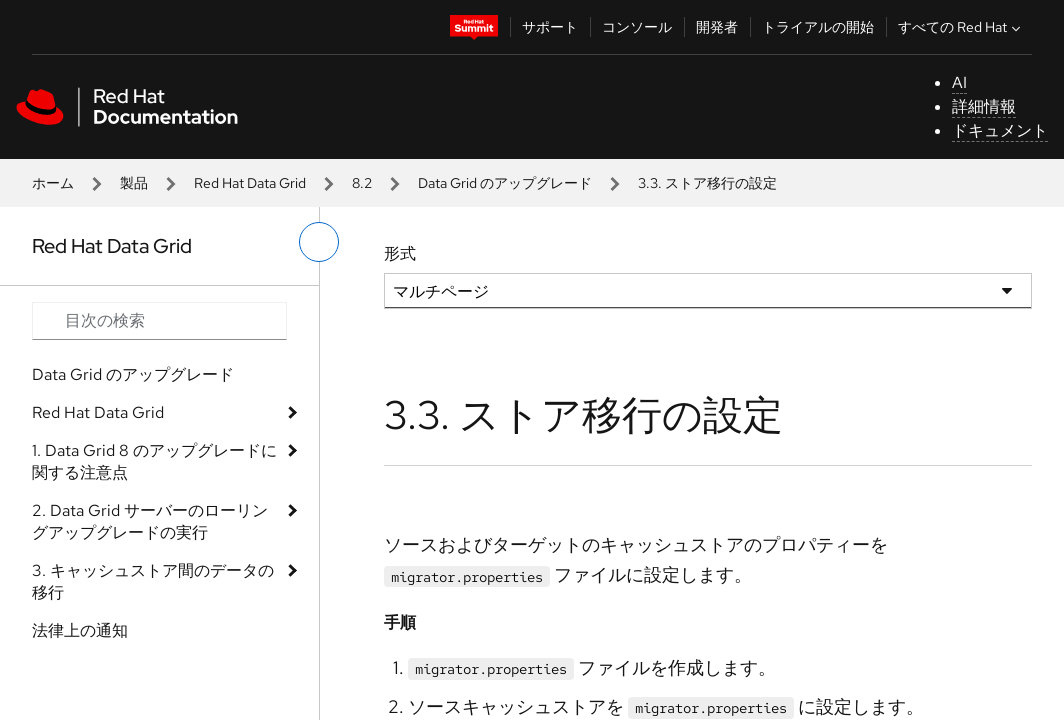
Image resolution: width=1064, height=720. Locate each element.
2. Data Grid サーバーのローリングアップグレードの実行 (150, 521)
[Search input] (159, 321)
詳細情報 (984, 106)
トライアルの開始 (818, 27)
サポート (550, 27)
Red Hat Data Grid (250, 183)
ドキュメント (1000, 130)
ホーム (53, 183)
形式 (400, 253)
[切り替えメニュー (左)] (319, 242)
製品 (134, 183)
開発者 (717, 27)
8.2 (362, 183)
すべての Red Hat (961, 27)
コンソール (637, 27)
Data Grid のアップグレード (505, 183)
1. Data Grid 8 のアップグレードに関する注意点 (154, 461)
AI (959, 82)
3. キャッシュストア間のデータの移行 (153, 581)
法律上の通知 (80, 630)
